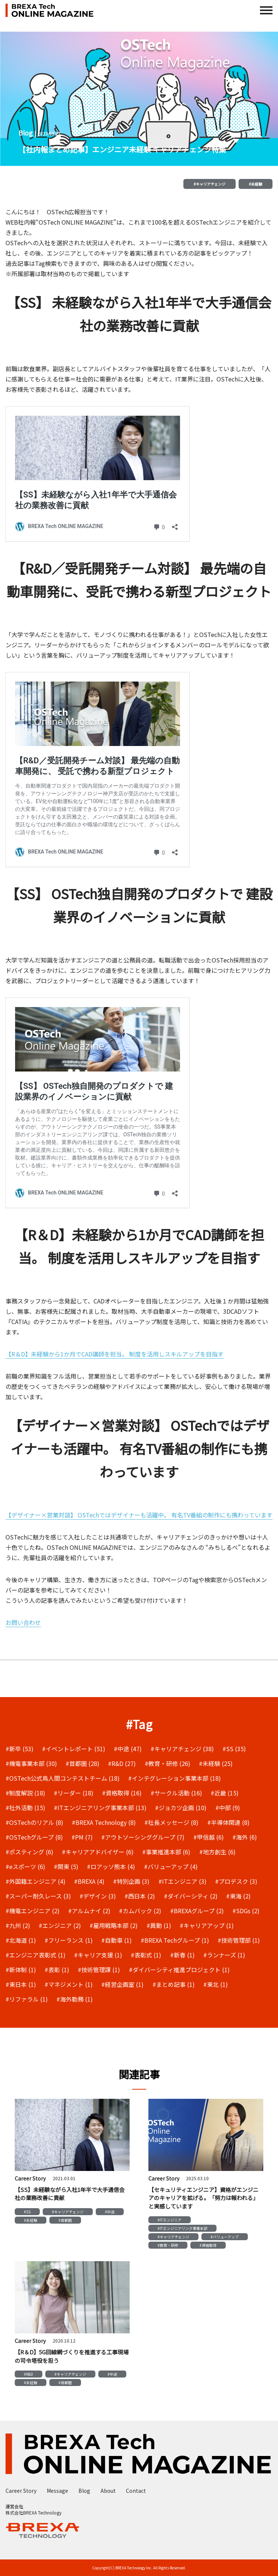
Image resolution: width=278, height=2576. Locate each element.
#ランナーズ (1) (224, 1954)
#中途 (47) (128, 1748)
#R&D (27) (122, 1763)
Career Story (21, 2490)
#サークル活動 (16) (176, 1792)
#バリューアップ (225, 2236)
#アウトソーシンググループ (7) (142, 1837)
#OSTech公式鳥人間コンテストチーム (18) (63, 1778)
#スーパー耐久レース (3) (38, 1895)
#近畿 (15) (225, 1792)
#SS (27, 2211)
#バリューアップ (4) (171, 1866)
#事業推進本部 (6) (166, 1851)
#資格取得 (208, 2245)
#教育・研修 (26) (167, 1763)
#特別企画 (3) (131, 1881)
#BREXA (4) (89, 1881)
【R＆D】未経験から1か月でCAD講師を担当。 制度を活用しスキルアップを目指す (115, 1353)
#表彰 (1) (57, 1969)
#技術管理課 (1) (99, 1969)
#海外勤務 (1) (74, 1999)
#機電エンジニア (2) (33, 1910)
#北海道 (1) (21, 1940)
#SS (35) (234, 1748)
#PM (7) (82, 1837)
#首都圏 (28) (82, 1763)
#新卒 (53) (20, 1748)
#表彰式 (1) (146, 1954)
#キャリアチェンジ (209, 184)
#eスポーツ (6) (25, 1866)
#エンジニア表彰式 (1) (36, 1954)
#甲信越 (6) (208, 1837)
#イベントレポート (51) (73, 1748)
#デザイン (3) (98, 1895)
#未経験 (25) (216, 1763)
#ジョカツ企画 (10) (181, 1807)
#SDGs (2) (246, 1910)
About (108, 2490)
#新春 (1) (182, 1954)
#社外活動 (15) (25, 1807)
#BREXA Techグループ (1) (175, 1940)
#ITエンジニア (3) (182, 1881)
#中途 (110, 2211)
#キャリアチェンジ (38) (182, 1748)
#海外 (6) (244, 1837)
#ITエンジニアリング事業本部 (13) (100, 1807)
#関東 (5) (66, 1866)
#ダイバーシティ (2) (191, 1895)
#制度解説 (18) (25, 1792)
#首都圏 (65, 2220)
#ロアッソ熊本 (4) (111, 1866)
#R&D (28, 2374)
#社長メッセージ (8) (171, 1822)
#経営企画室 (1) (122, 1984)
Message (57, 2490)
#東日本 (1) (21, 1984)
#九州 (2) (18, 1925)
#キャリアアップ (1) (207, 1925)
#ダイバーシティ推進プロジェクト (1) (179, 1969)
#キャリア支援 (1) (98, 1954)
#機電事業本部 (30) (31, 1763)
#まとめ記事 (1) (173, 1984)
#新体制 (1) (21, 1969)
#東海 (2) (238, 1895)
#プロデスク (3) (236, 1881)
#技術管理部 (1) (239, 1940)
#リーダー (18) (74, 1792)
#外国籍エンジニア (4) (36, 1881)
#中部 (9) (227, 1807)
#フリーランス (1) (69, 1940)
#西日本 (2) (139, 1895)
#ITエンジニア (170, 2220)
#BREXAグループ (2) (197, 1910)
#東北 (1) (215, 1984)
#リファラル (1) (27, 1999)
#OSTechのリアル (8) (34, 1822)
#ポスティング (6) (29, 1851)
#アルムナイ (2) (89, 1910)
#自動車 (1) (116, 1940)
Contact (136, 2490)
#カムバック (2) (140, 1910)
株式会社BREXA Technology (33, 2512)
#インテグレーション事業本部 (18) (174, 1778)
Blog (84, 2490)
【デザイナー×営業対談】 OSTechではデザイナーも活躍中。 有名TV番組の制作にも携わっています (139, 1514)
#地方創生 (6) (217, 1851)
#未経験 (255, 184)
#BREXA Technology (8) (104, 1822)
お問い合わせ (23, 1622)
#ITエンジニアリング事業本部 (182, 2228)
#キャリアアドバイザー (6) (98, 1851)
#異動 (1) (159, 1925)
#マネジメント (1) (69, 1984)
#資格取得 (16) (122, 1792)
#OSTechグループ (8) (34, 1837)
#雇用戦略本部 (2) (113, 1925)
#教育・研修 (168, 2245)
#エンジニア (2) (60, 1925)
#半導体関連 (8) (228, 1822)
